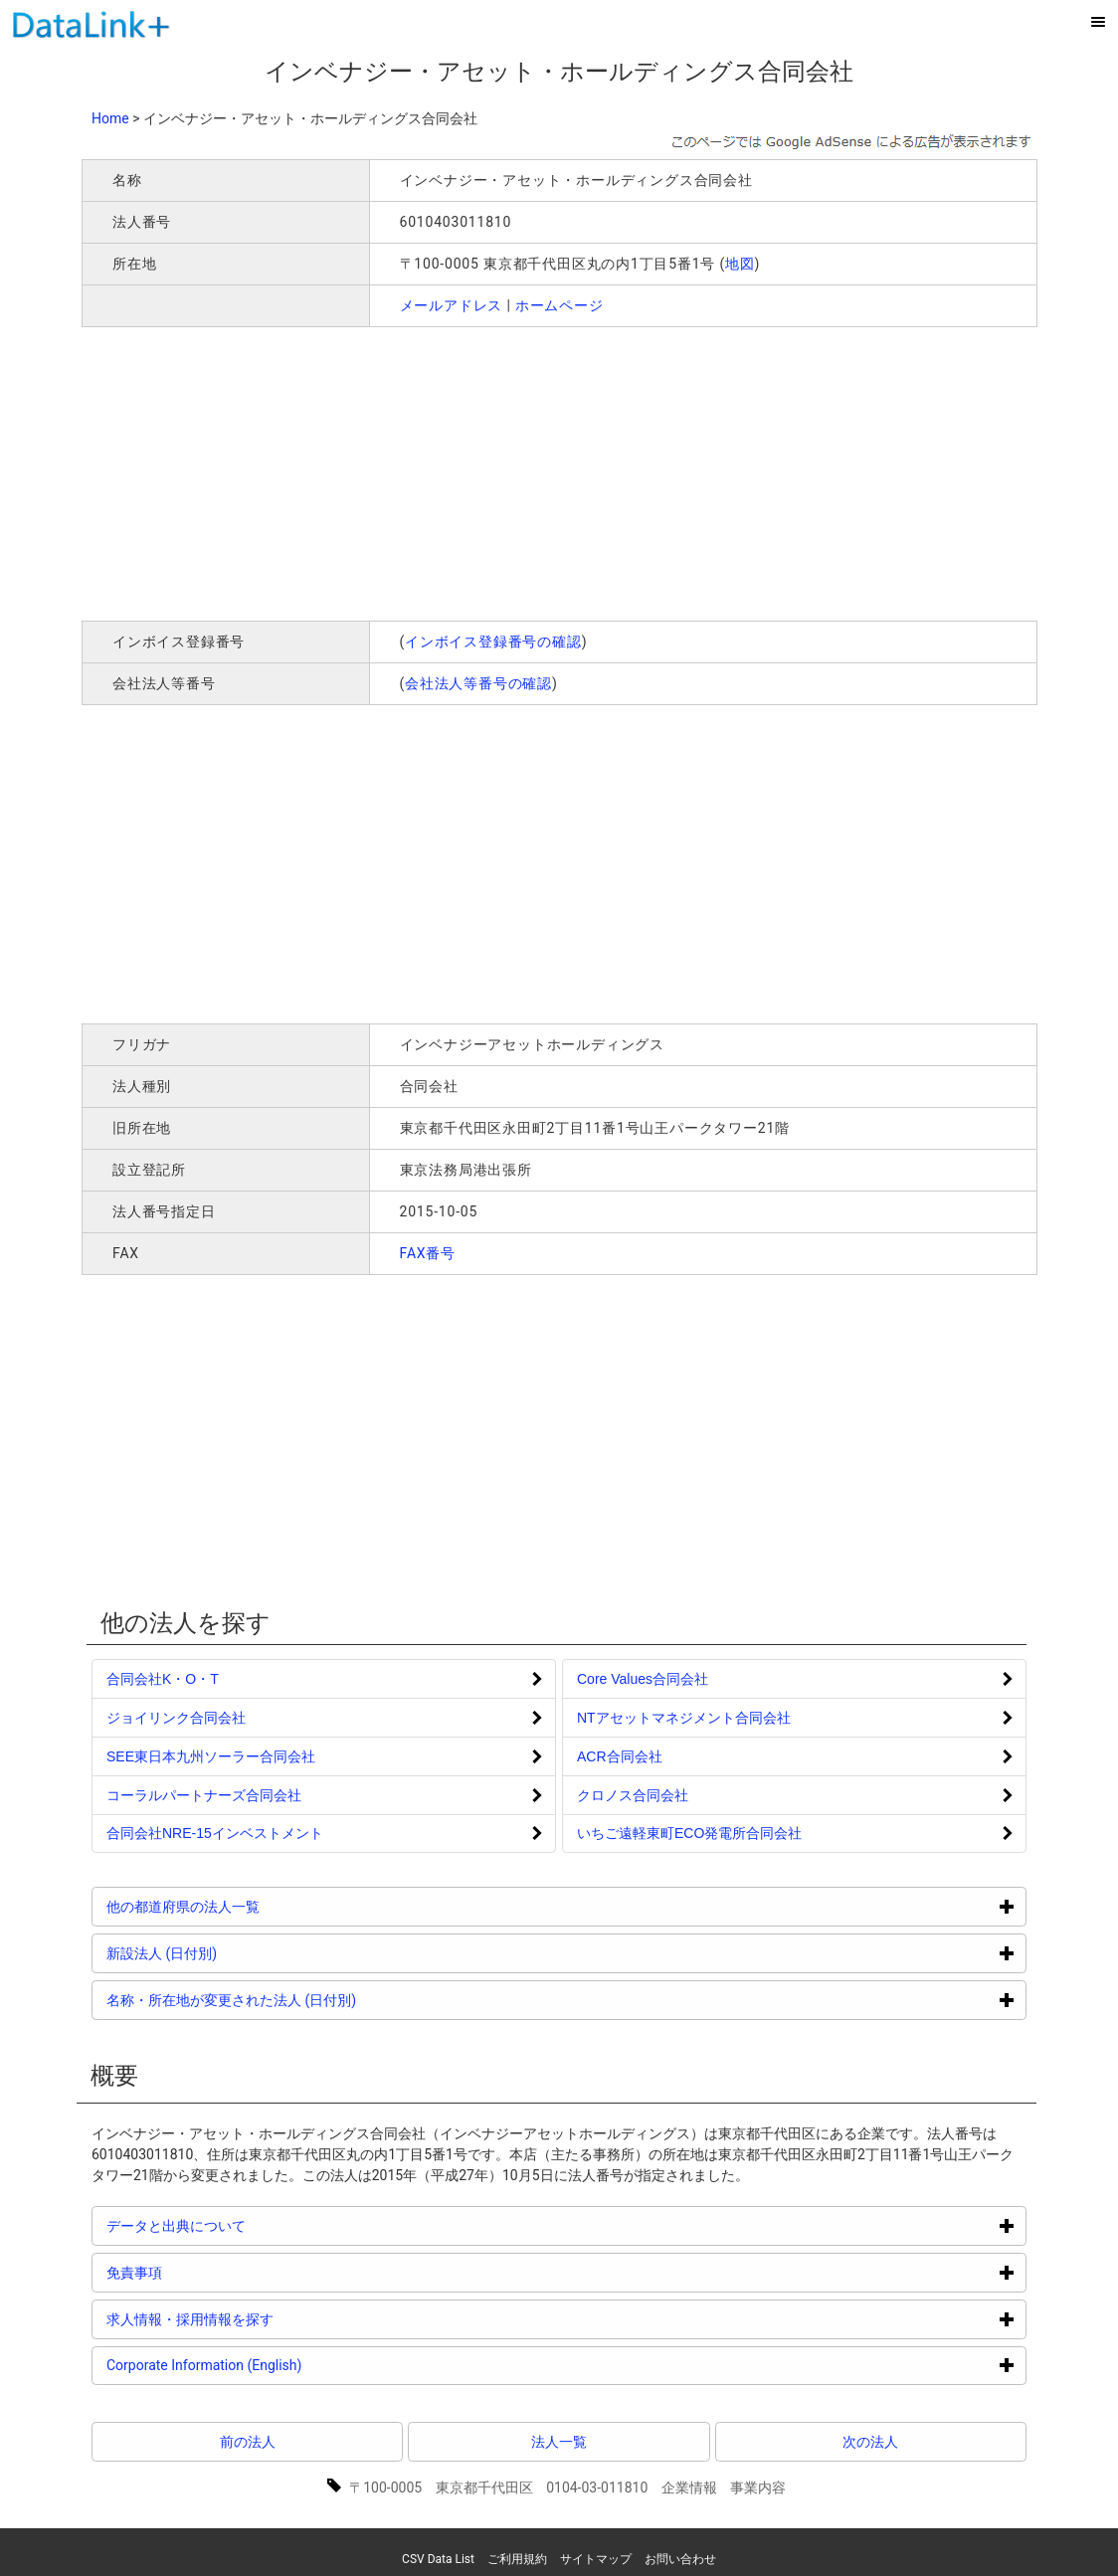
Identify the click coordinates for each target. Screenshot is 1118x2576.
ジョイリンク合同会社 (176, 1718)
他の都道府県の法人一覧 (258, 1906)
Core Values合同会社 (642, 1679)
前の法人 (248, 2442)
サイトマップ (596, 2559)
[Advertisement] (368, 471)
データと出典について (251, 2225)
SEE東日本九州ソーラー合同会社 (210, 1756)
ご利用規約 (517, 2559)
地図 (740, 264)
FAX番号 (428, 1253)
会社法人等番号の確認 (478, 683)
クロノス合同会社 (632, 1795)
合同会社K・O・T (162, 1679)
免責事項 (209, 2272)
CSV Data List (438, 2559)
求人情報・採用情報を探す (265, 2318)
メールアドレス (451, 305)
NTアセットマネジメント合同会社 (684, 1718)
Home (110, 118)
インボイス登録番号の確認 (493, 641)
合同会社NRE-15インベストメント (214, 1833)
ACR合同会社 (619, 1756)
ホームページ (559, 305)
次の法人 (870, 2442)
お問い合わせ (680, 2559)
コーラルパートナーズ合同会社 (203, 1795)
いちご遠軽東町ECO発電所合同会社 (689, 1833)
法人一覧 (559, 2442)
